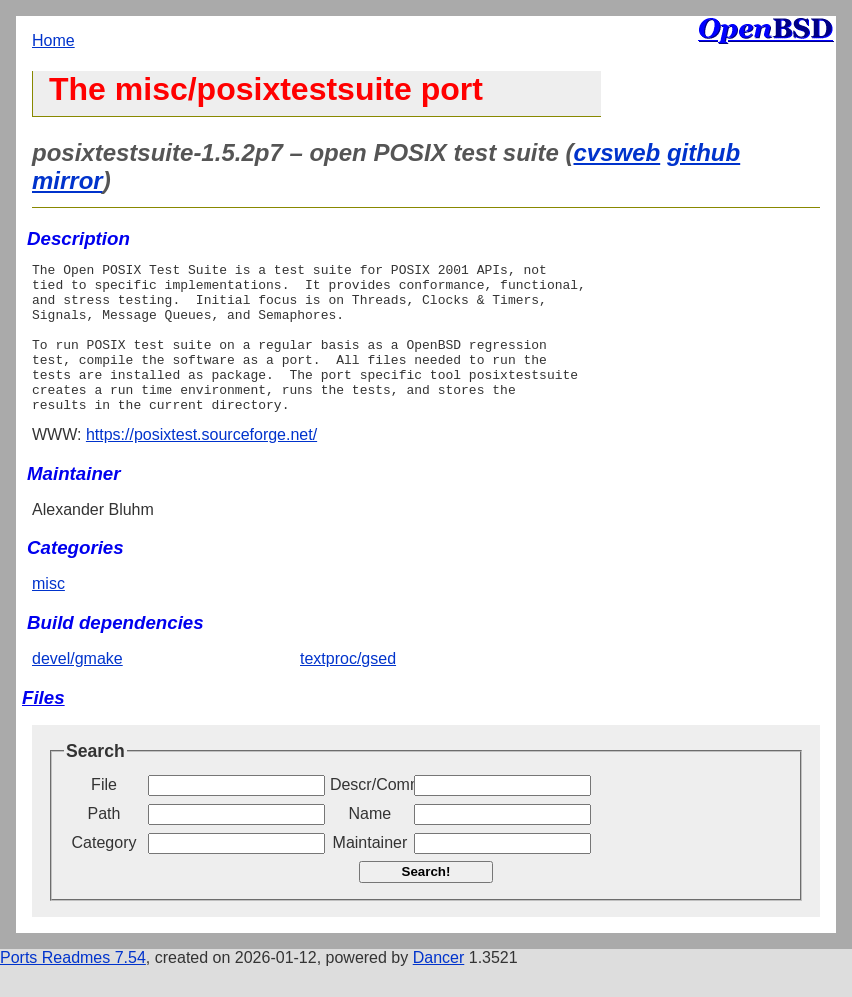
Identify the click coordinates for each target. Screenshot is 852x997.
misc (48, 613)
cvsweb (617, 152)
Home (53, 40)
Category (104, 872)
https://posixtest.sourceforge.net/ (201, 464)
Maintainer (370, 872)
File (104, 814)
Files (43, 727)
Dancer (439, 987)
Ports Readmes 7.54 (73, 987)
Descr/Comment (370, 814)
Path (104, 843)
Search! (426, 901)
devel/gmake (77, 688)
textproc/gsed (348, 688)
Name (370, 843)
